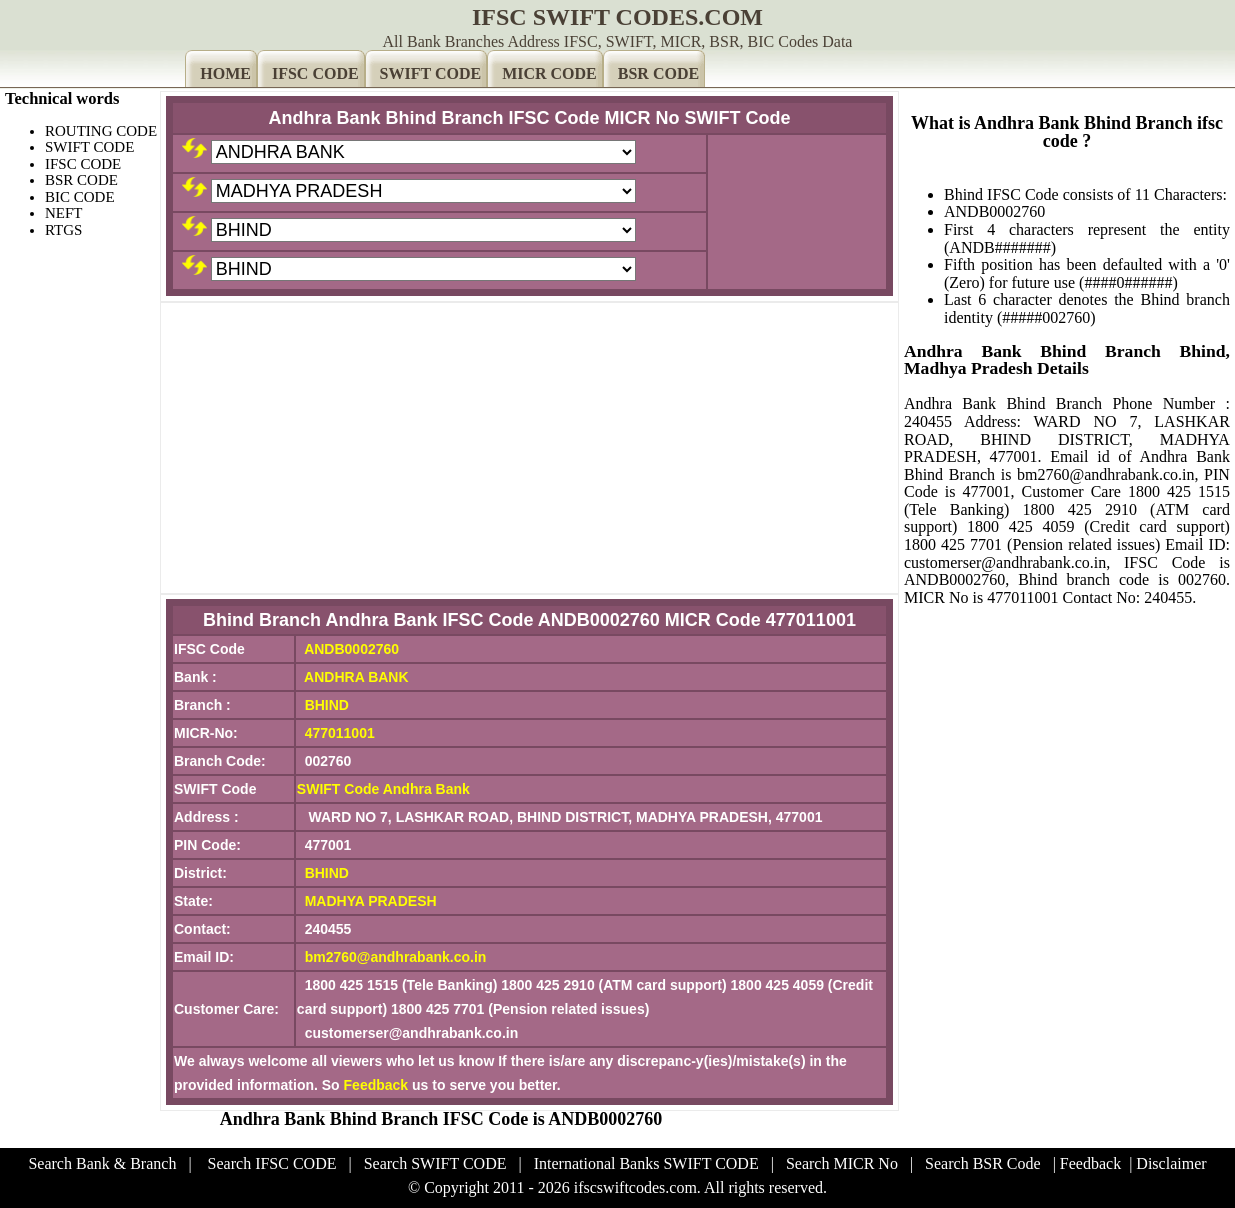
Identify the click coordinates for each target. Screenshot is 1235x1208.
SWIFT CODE (431, 73)
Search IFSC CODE (272, 1163)
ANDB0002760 (351, 649)
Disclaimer (1171, 1163)
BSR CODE (658, 73)
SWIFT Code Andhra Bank (383, 789)
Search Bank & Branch (102, 1163)
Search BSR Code (983, 1163)
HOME (225, 73)
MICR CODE (549, 73)
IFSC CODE (315, 73)
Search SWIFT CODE (435, 1163)
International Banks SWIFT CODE (646, 1163)
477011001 (340, 733)
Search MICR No (842, 1163)
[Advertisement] (529, 448)
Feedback (376, 1085)
